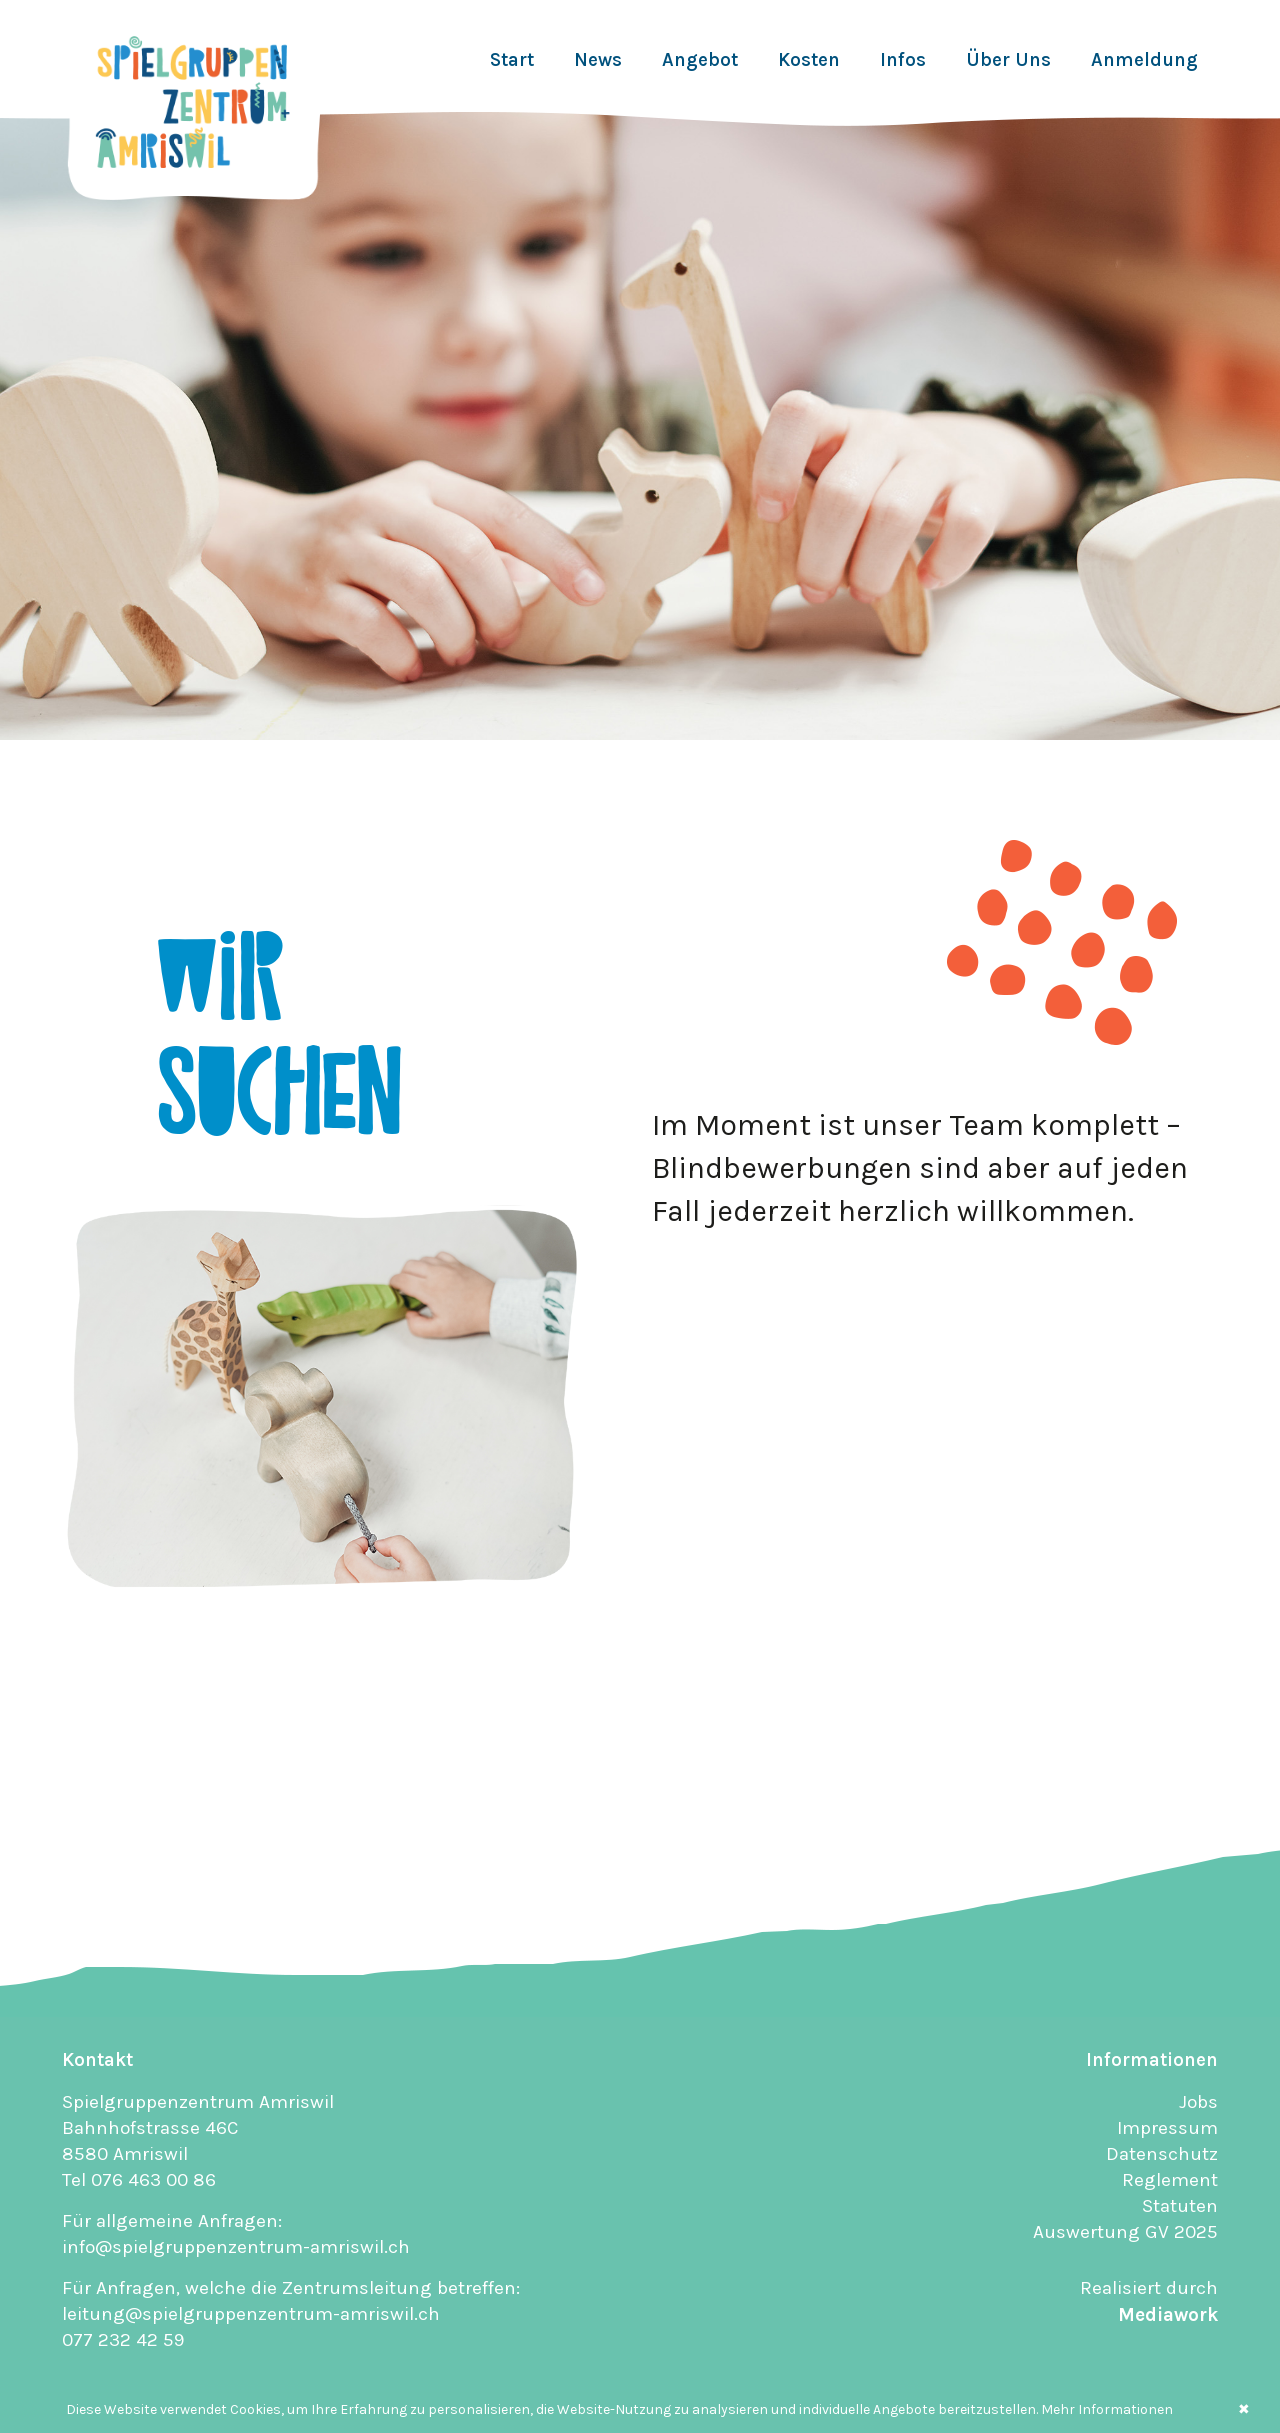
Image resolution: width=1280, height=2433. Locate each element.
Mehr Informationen (1107, 2409)
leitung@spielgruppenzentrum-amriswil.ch (251, 2314)
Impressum (1167, 2128)
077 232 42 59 (123, 2340)
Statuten (1180, 2206)
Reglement (1170, 2180)
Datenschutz (1162, 2154)
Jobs (1198, 2102)
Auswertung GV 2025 (1125, 2232)
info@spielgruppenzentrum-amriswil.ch (236, 2247)
